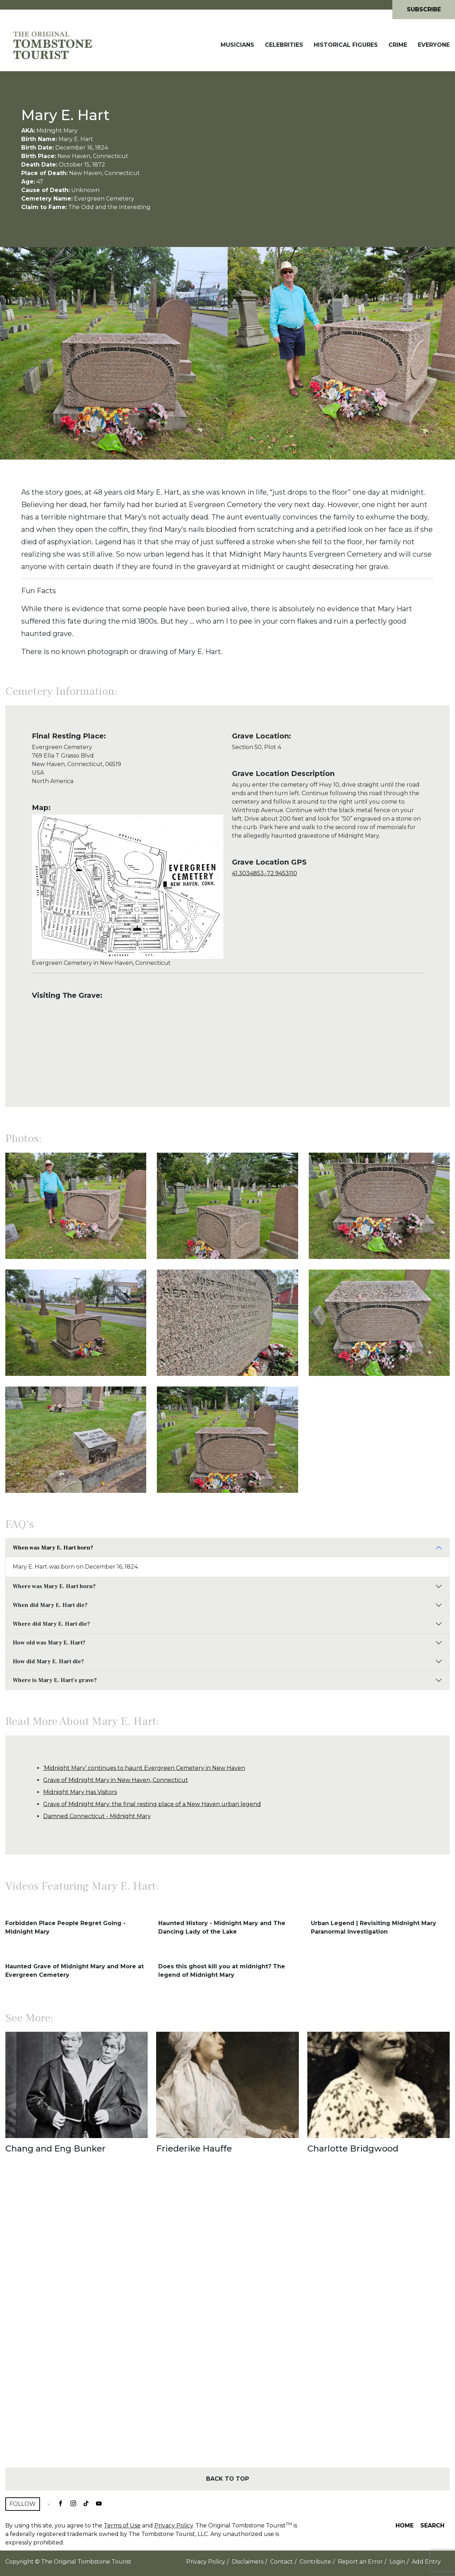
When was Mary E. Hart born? (53, 1547)
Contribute (315, 2561)
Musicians (237, 44)
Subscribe (424, 9)
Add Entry (426, 2561)
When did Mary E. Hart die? (50, 1605)
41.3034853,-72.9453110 (264, 873)
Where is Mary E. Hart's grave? (55, 1680)
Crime (397, 44)
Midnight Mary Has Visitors (80, 1792)
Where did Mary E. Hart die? (51, 1623)
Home (405, 2525)
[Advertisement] (227, 2323)
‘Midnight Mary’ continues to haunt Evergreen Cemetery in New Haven (144, 1768)
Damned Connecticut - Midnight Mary (97, 1816)
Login (397, 2561)
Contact (281, 2561)
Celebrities (284, 44)
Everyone (434, 44)
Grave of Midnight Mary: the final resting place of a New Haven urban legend (152, 1804)
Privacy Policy (173, 2525)
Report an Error (360, 2561)
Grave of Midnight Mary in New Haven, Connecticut (115, 1780)
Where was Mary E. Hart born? (54, 1586)
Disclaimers (247, 2561)
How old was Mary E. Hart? (49, 1642)
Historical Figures (346, 44)
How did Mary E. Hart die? (48, 1661)
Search (432, 2525)
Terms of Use (122, 2525)
